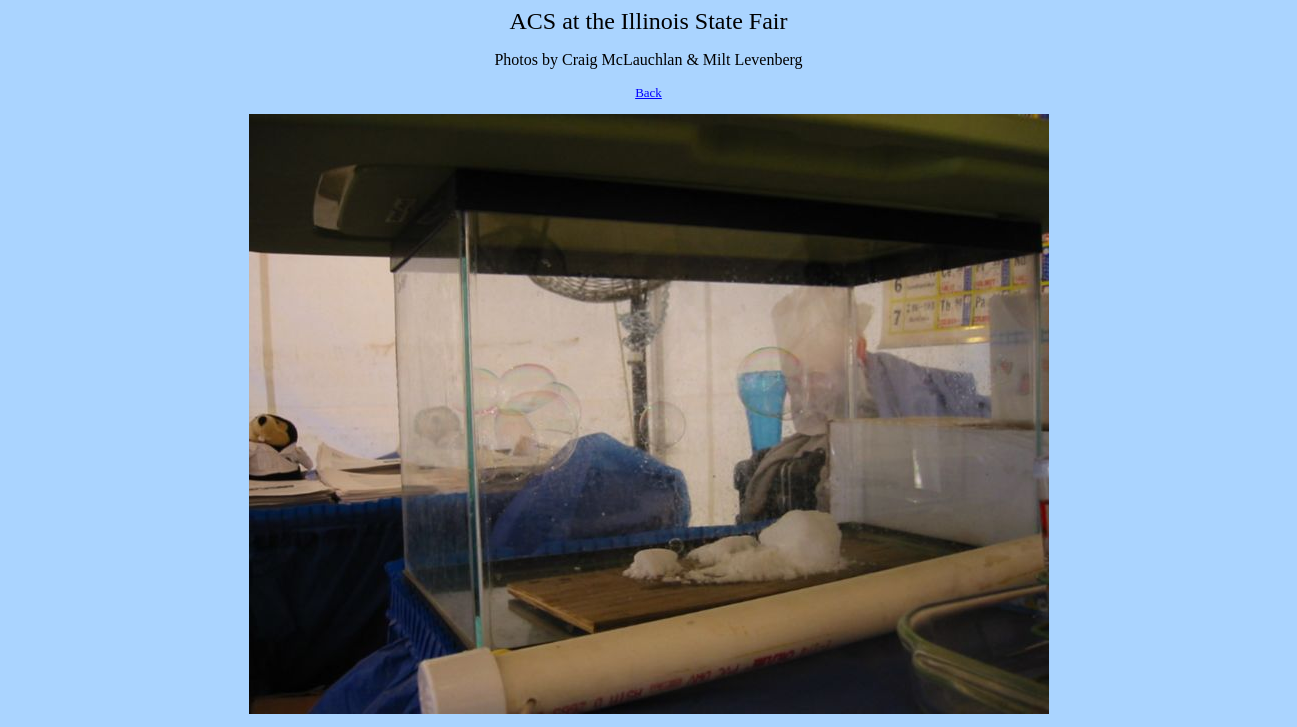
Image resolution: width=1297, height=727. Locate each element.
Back (648, 92)
